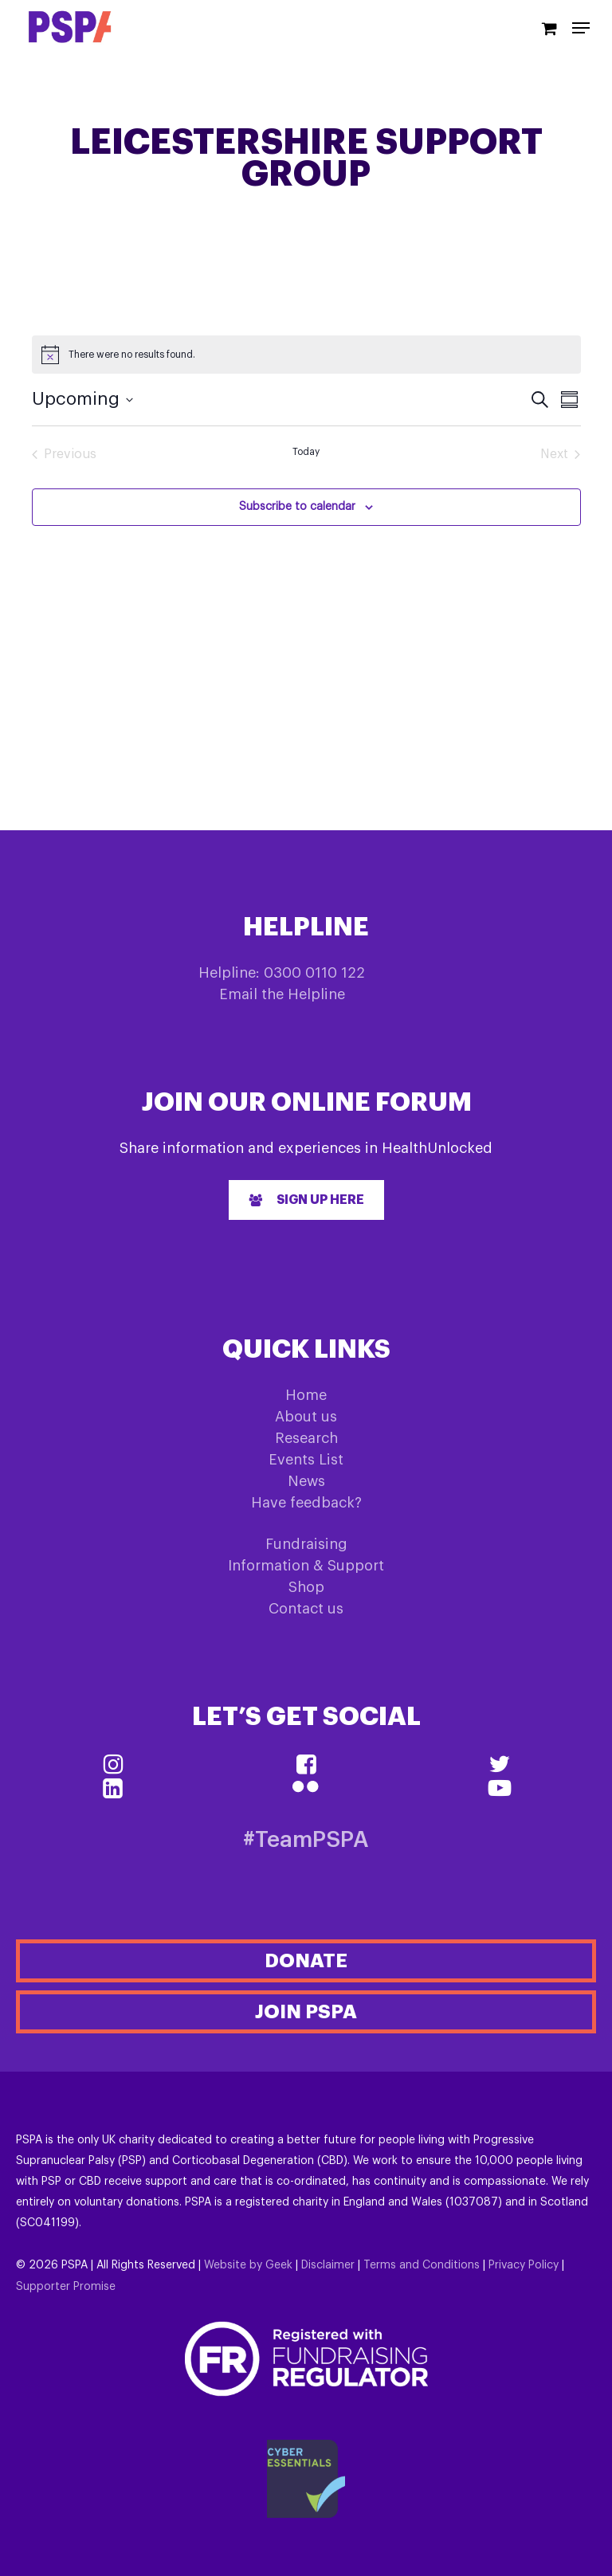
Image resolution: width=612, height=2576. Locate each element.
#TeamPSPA (306, 1840)
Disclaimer (328, 2265)
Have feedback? (306, 1503)
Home (306, 1395)
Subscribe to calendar (297, 506)
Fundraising (306, 1544)
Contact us (306, 1609)
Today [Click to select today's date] (306, 452)
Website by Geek (248, 2265)
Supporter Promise (66, 2286)
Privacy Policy (523, 2265)
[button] (306, 1200)
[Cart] (548, 27)
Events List (306, 1460)
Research (306, 1438)
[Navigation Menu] (581, 28)
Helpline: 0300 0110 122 (281, 973)
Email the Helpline (282, 994)
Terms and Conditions (421, 2265)
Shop (306, 1587)
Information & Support (306, 1566)
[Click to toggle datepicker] (82, 399)
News (306, 1481)
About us (306, 1417)
